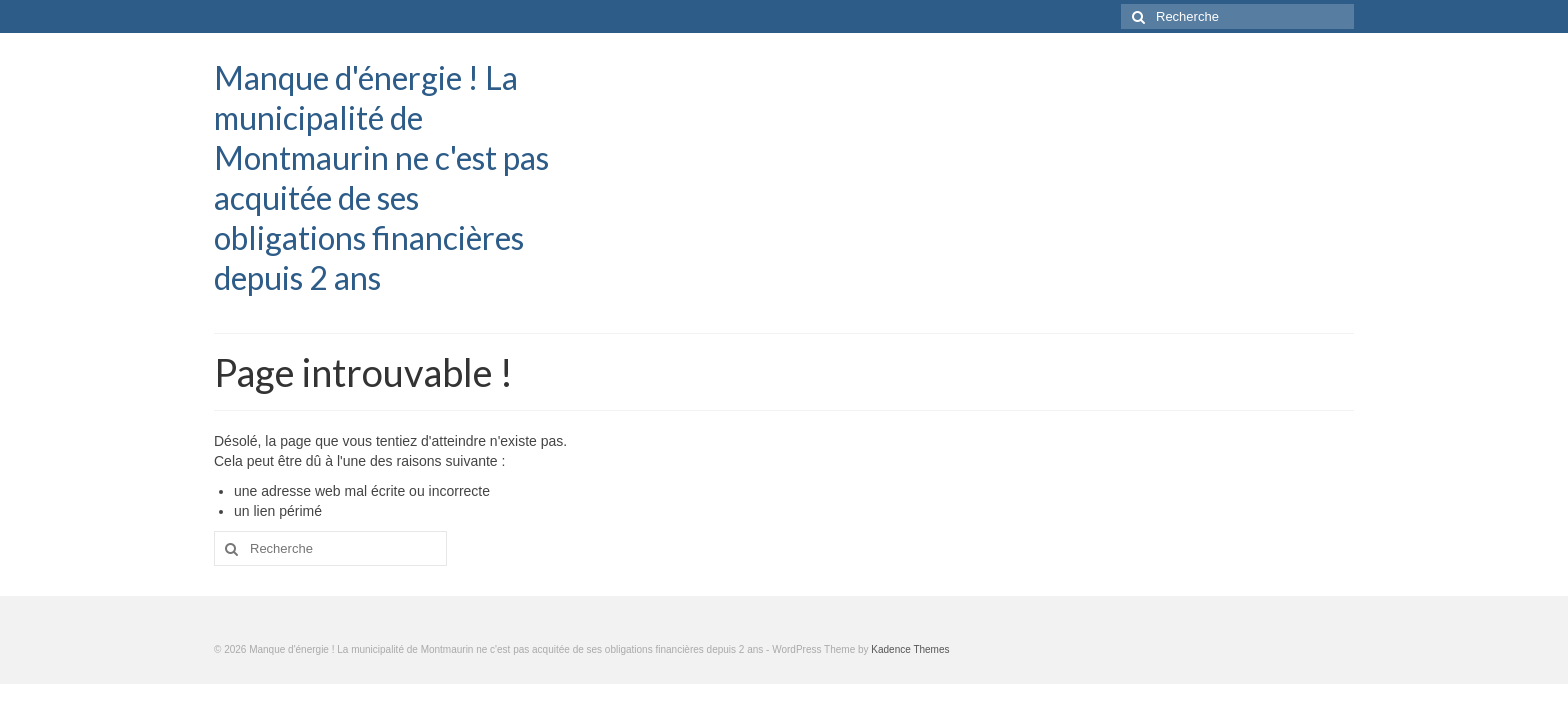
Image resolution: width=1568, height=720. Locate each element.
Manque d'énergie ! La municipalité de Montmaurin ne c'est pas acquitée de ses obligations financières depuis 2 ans (381, 177)
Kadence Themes (910, 649)
